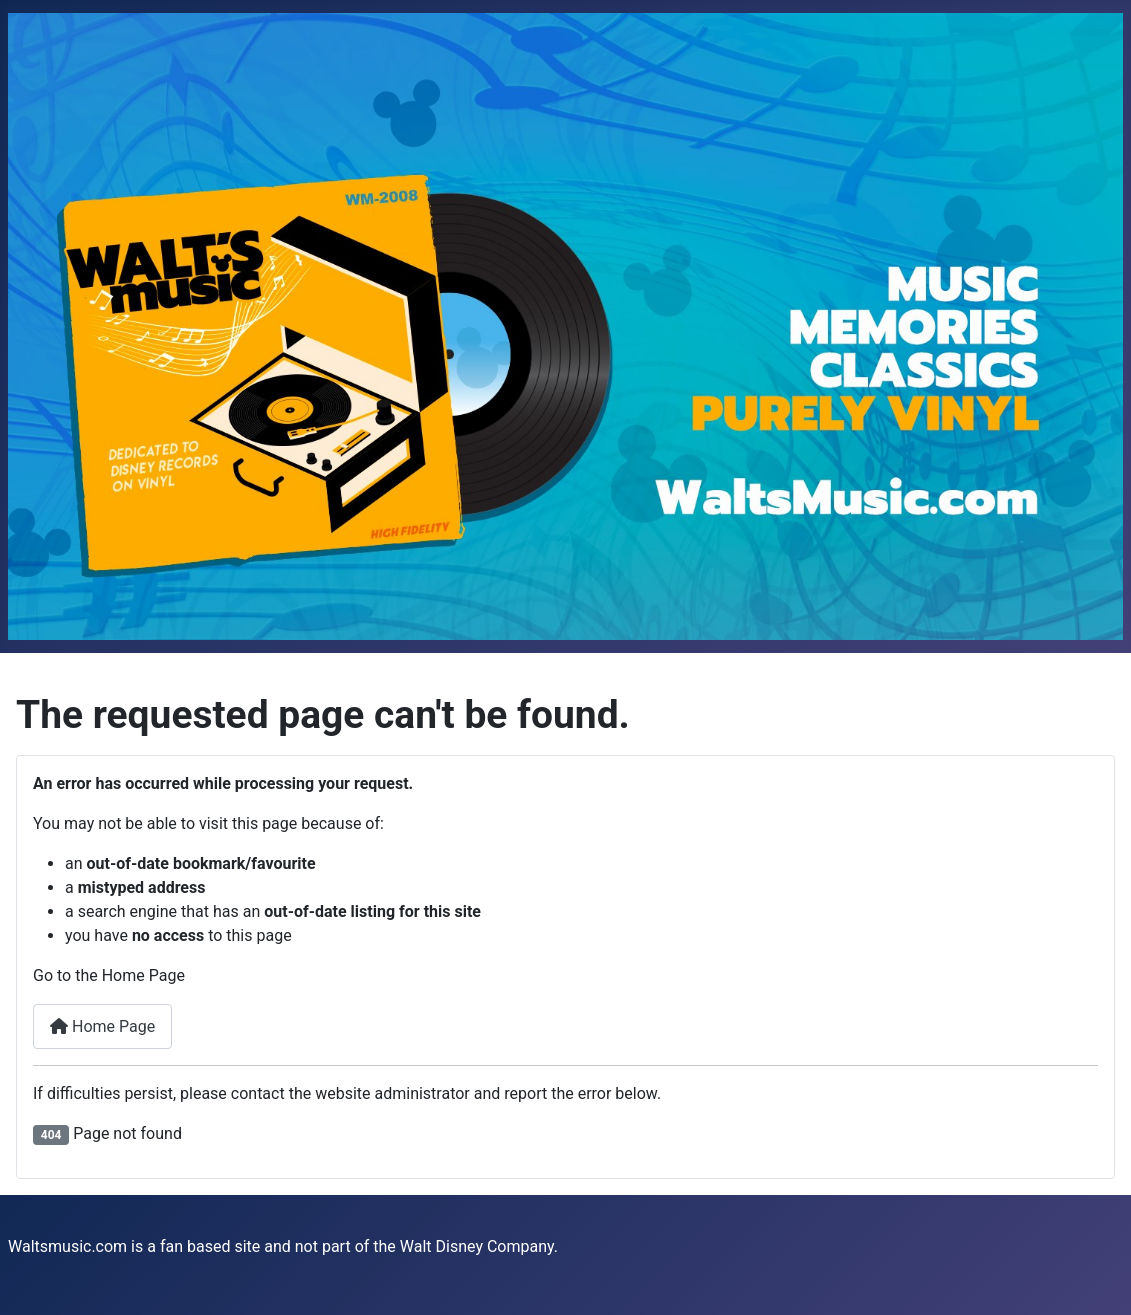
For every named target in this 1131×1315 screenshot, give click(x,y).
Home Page (102, 1026)
